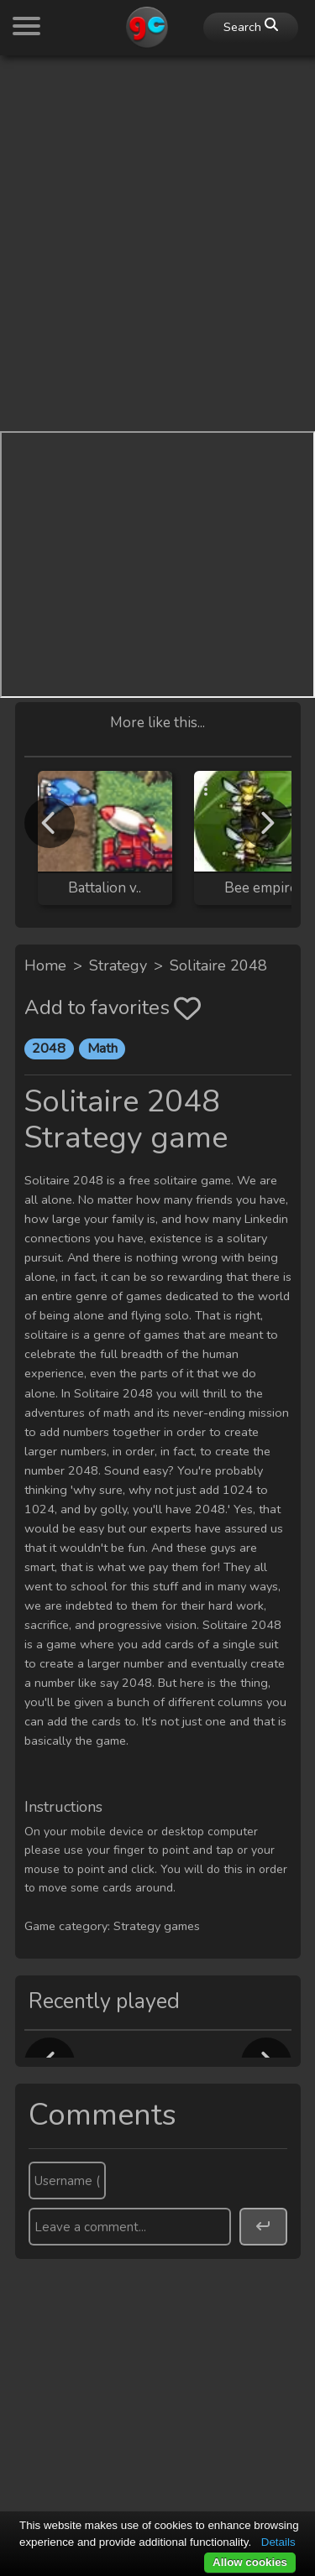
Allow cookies (250, 2562)
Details (278, 2542)
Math (102, 1048)
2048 (49, 1048)
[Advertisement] (157, 226)
